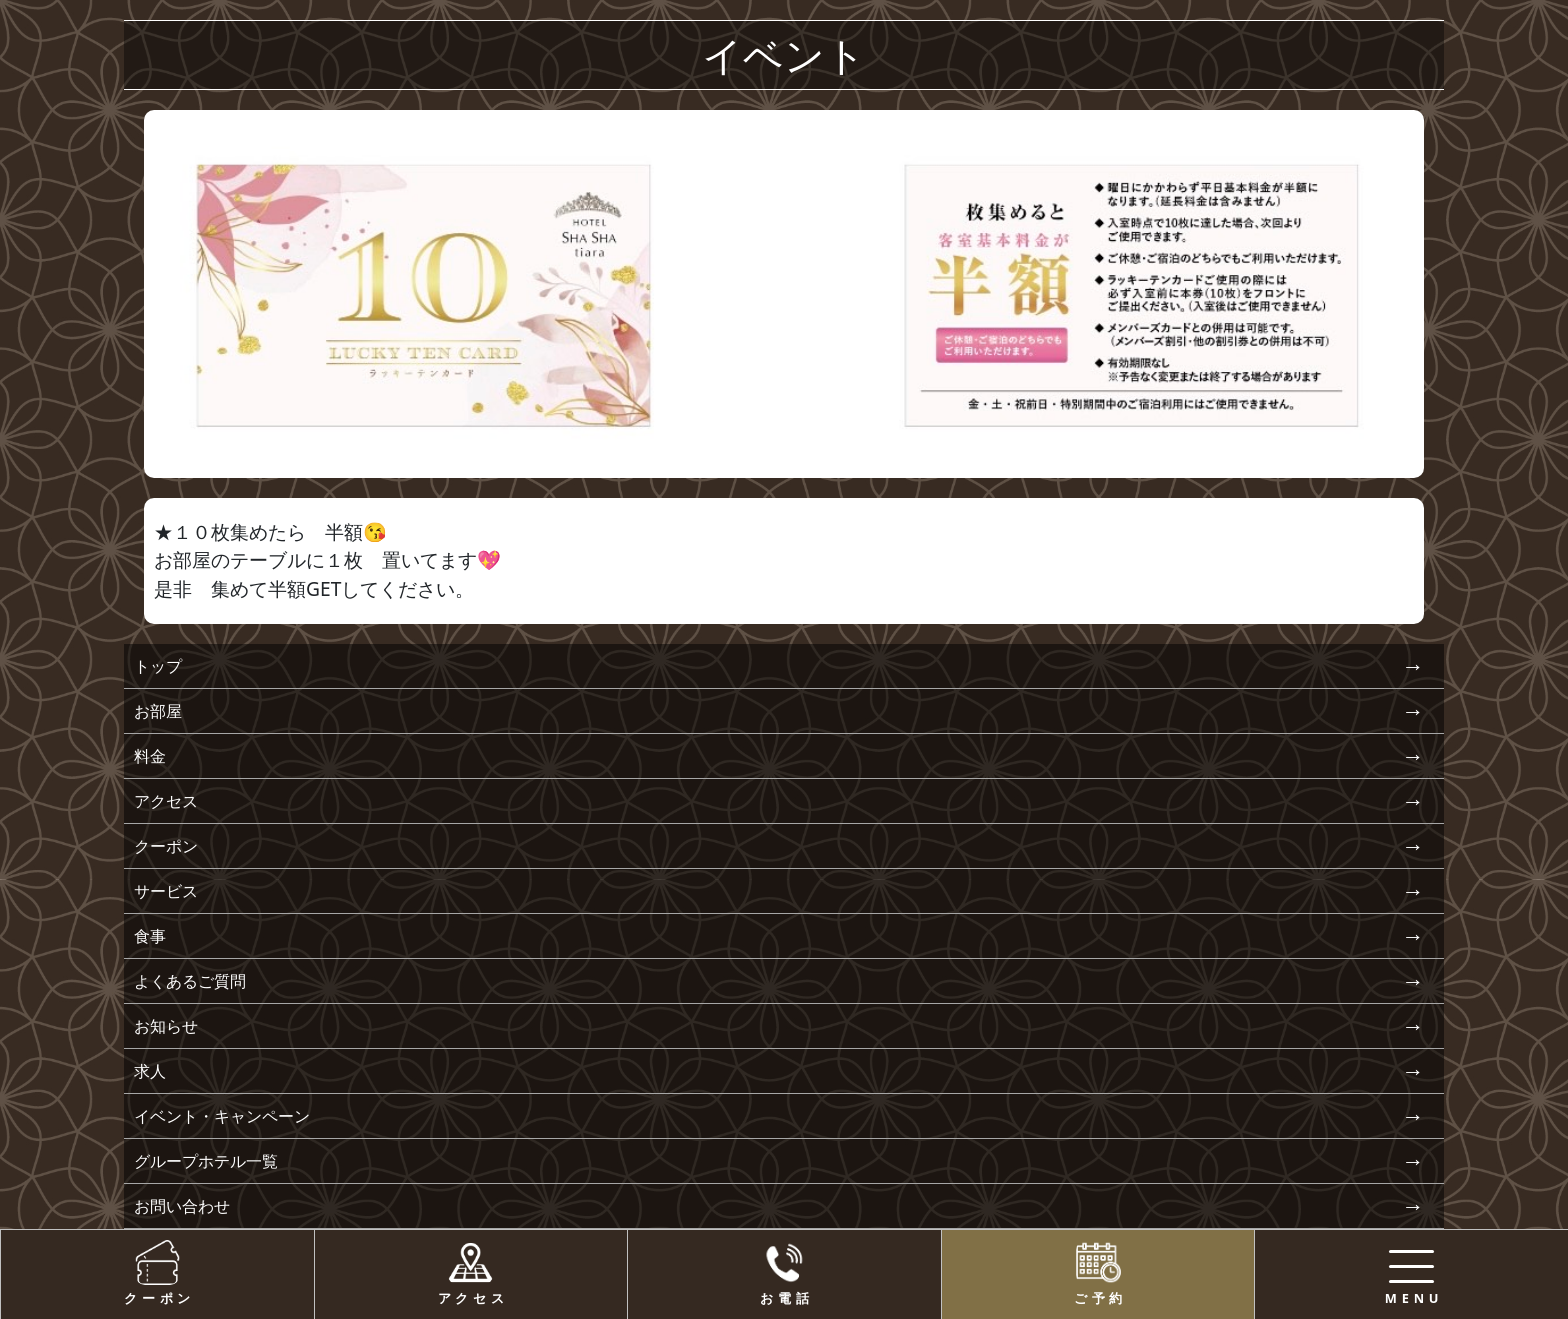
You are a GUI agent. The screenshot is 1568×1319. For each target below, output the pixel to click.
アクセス (166, 801)
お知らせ (166, 1026)
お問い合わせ (182, 1206)
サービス (166, 891)
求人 (150, 1071)
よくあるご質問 (190, 981)
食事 (150, 936)
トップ (158, 666)
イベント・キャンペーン (222, 1116)
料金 (150, 756)
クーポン (166, 846)
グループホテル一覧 (206, 1161)
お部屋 (158, 711)
